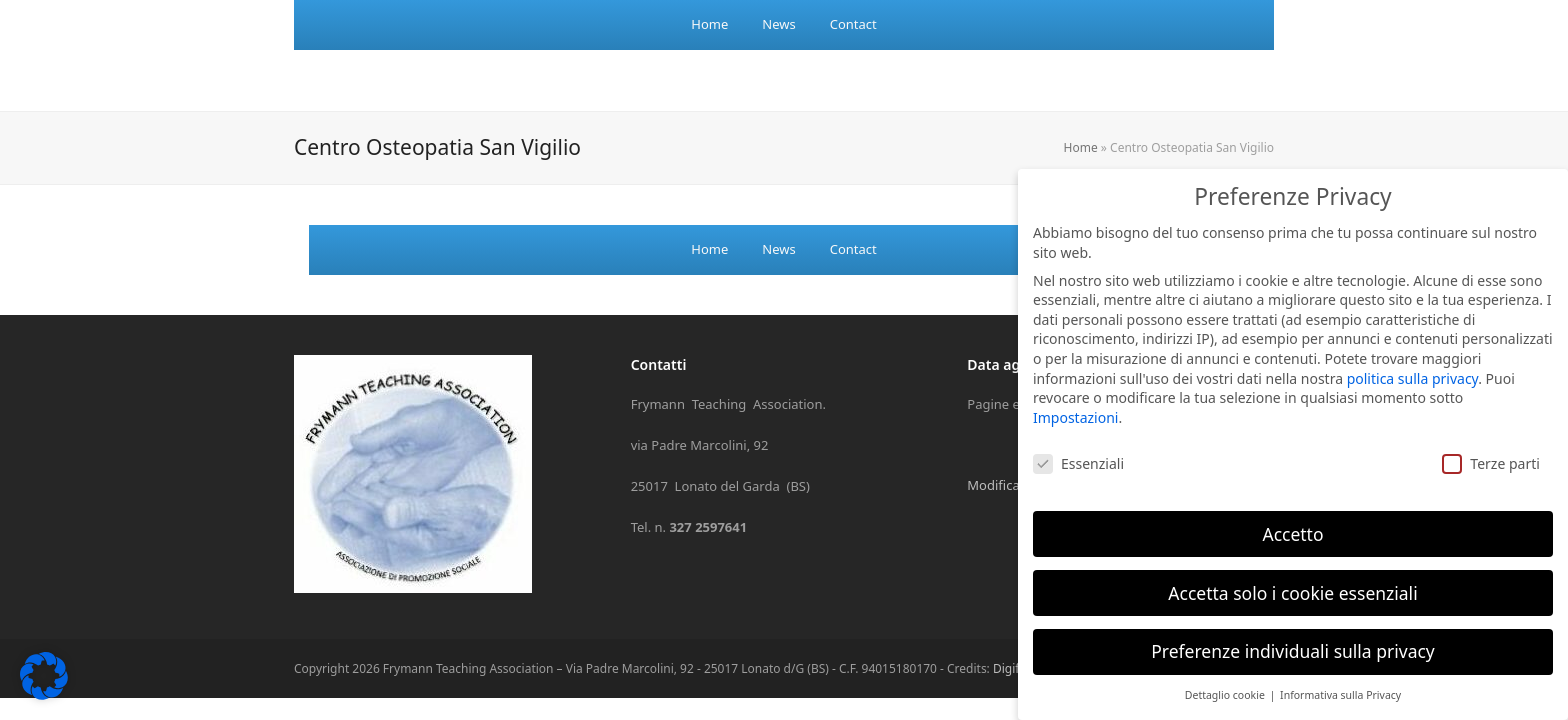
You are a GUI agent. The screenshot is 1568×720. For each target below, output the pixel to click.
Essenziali (1078, 444)
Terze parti (1491, 444)
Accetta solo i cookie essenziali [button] (1292, 574)
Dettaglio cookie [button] (1226, 677)
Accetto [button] (1292, 515)
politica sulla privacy (1413, 359)
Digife (1009, 668)
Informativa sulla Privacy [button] (1340, 677)
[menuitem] (709, 25)
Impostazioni (1075, 398)
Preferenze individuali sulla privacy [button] (1293, 633)
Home (1081, 147)
